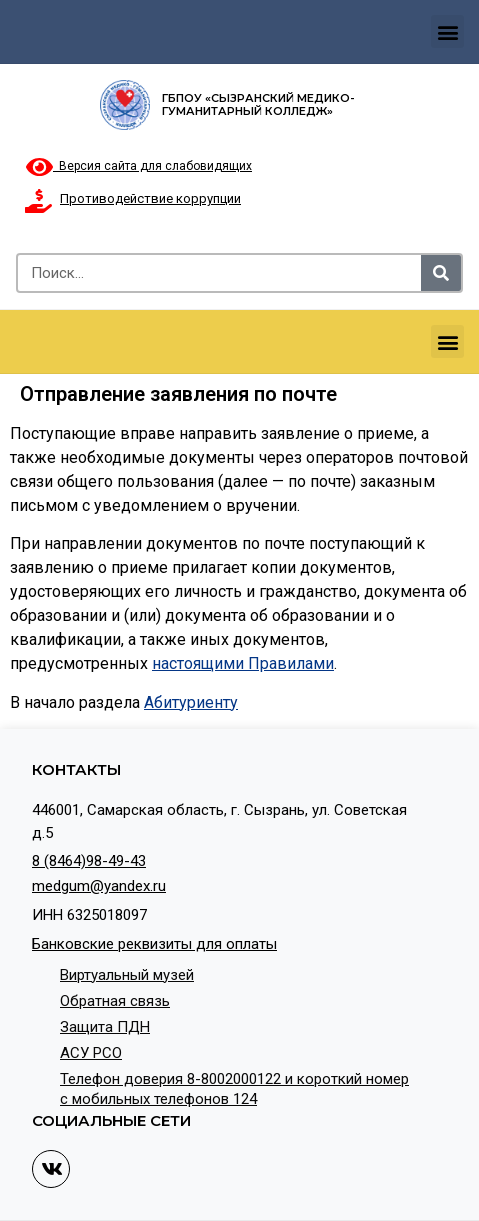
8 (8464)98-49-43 (89, 861)
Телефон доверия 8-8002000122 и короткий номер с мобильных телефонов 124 (234, 1089)
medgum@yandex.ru (99, 886)
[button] (447, 31)
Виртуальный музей (127, 975)
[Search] (441, 273)
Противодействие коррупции (150, 198)
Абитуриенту (191, 702)
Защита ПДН (105, 1027)
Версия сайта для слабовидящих (139, 166)
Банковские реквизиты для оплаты (154, 944)
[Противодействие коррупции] (38, 201)
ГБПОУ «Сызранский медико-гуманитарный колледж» (258, 104)
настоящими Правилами (243, 663)
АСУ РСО (91, 1053)
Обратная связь (115, 1001)
